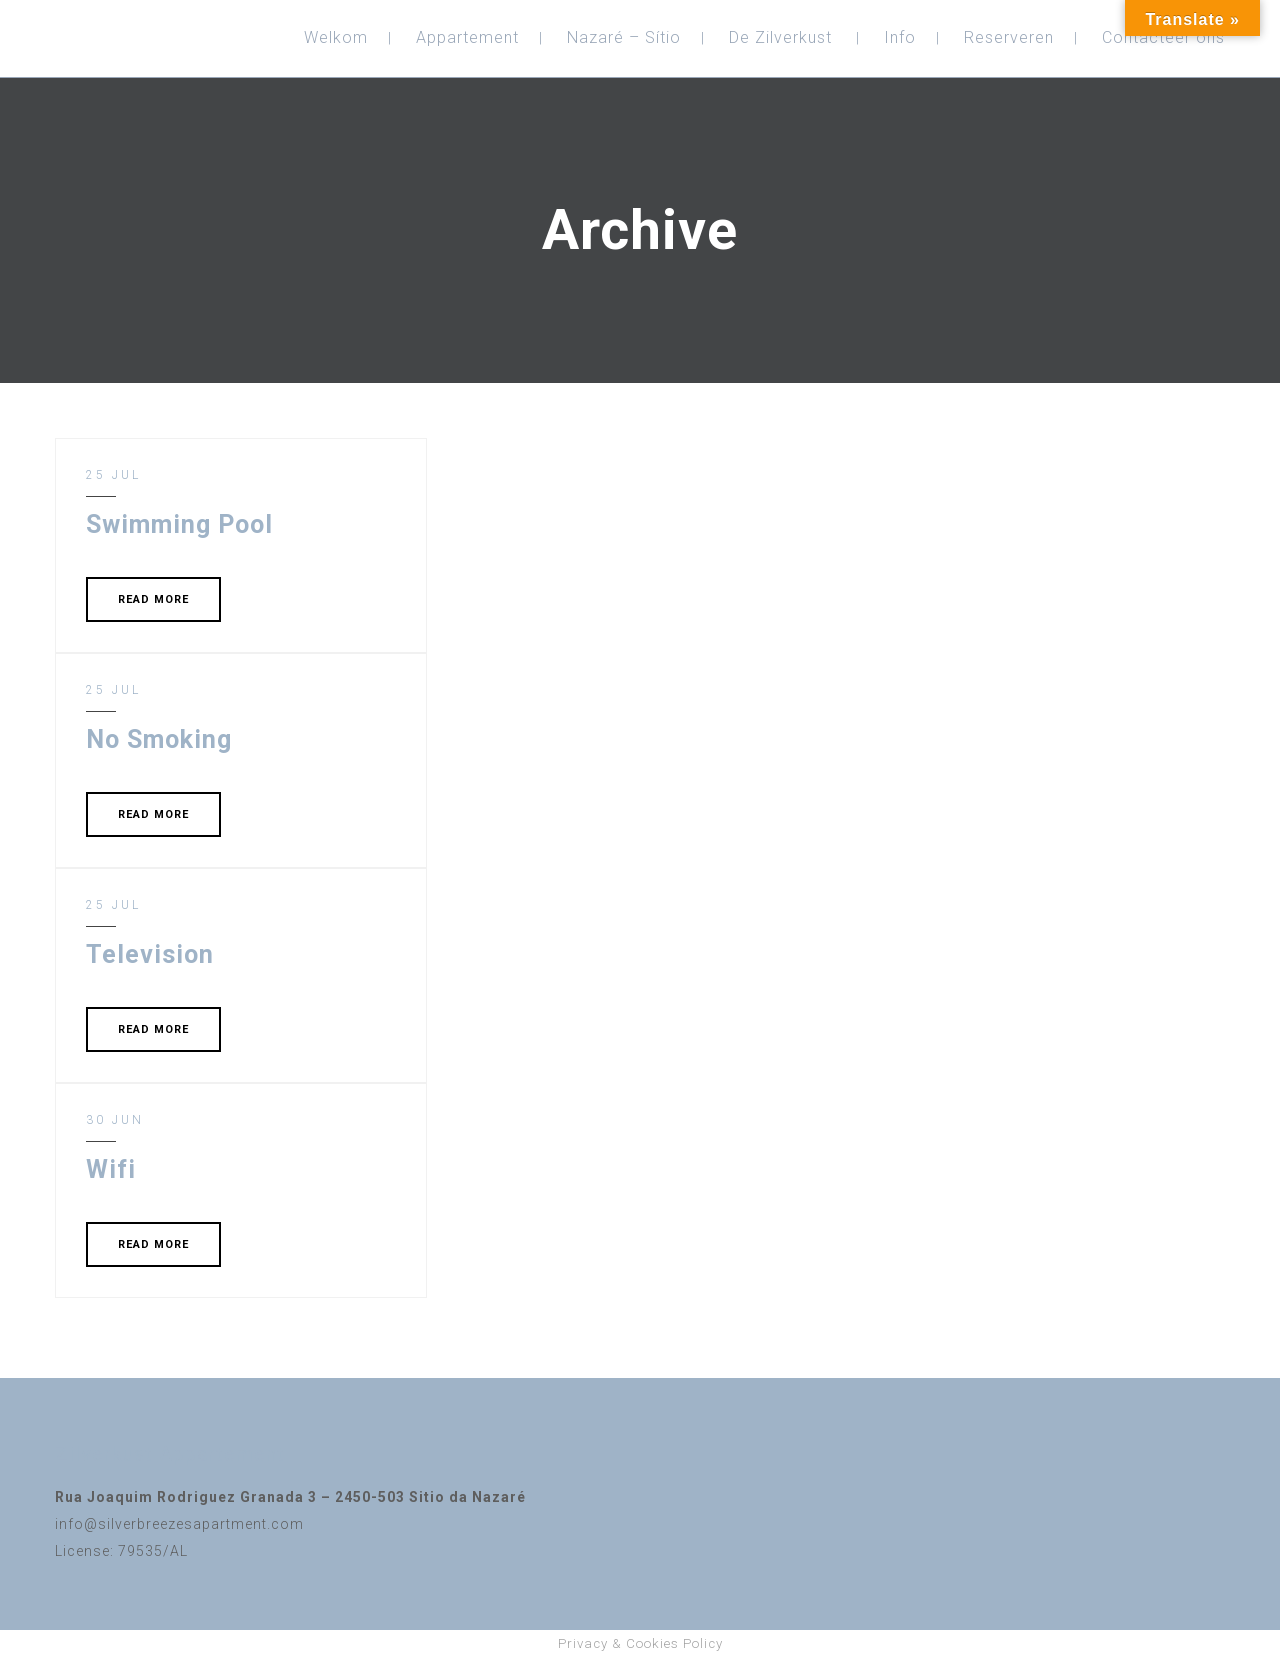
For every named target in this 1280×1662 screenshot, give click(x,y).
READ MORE (153, 599)
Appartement (467, 37)
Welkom (336, 37)
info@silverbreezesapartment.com (179, 1524)
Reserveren (1009, 37)
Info (900, 37)
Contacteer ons (1163, 37)
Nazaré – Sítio (624, 37)
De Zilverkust (780, 37)
